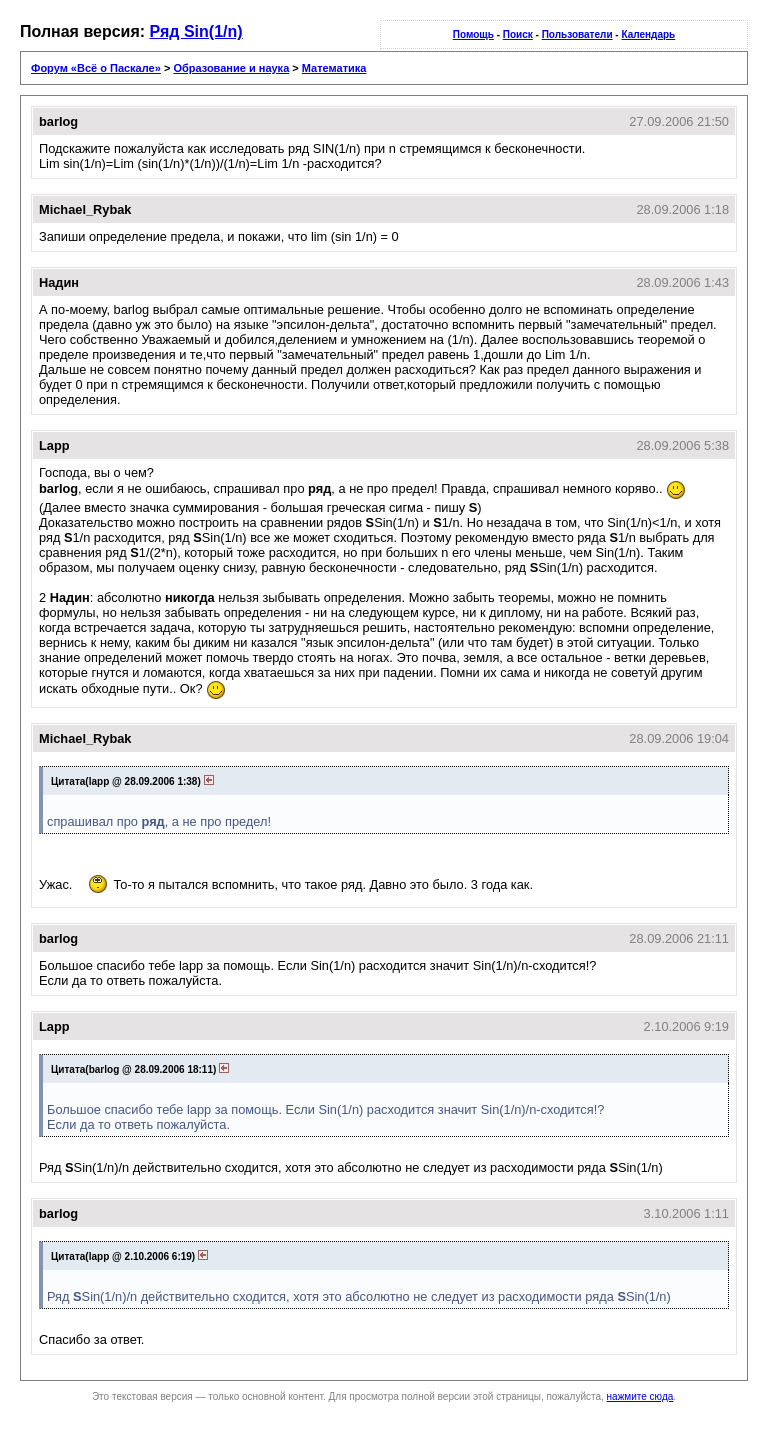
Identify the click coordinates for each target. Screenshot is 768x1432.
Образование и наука (231, 68)
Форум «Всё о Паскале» (96, 68)
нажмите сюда (640, 1396)
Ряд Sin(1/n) (196, 31)
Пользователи (577, 34)
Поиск (518, 34)
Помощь (473, 34)
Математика (334, 68)
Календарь (648, 34)
